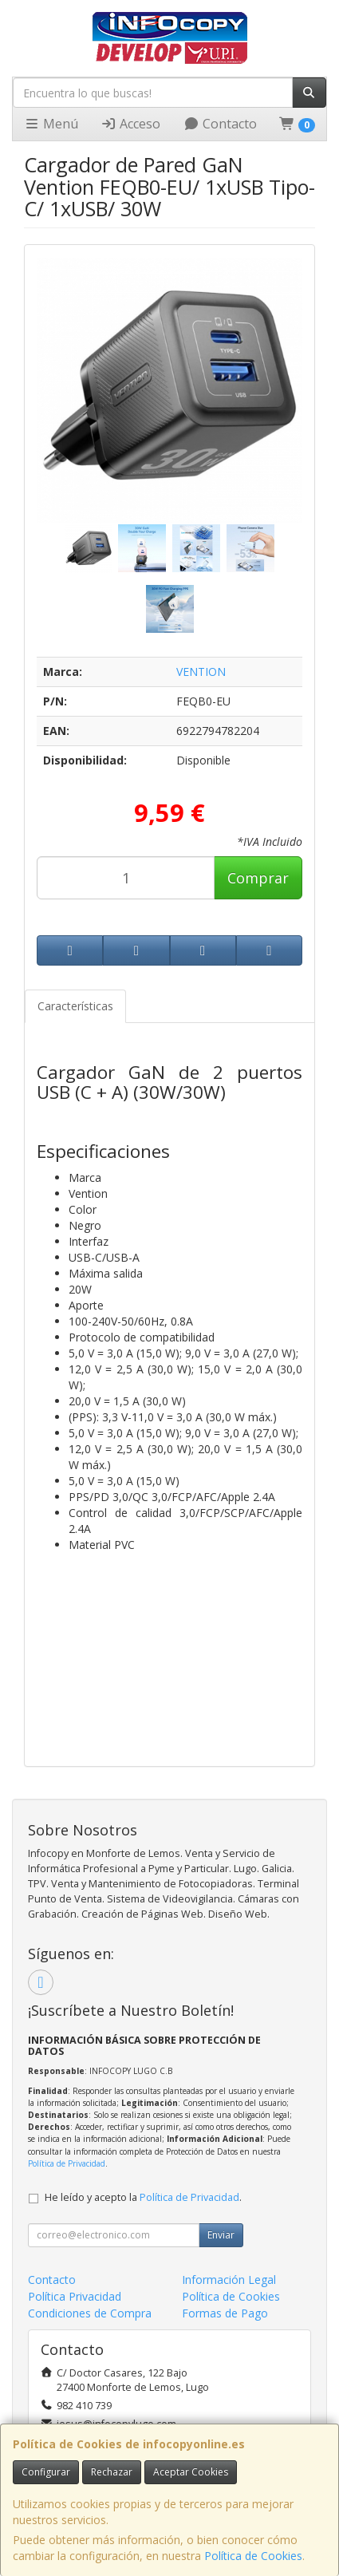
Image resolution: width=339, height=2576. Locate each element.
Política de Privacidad (66, 2163)
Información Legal (229, 2279)
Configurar (46, 2472)
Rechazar (111, 2472)
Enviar (221, 2235)
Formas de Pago (225, 2313)
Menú (51, 123)
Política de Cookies (253, 2555)
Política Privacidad (74, 2296)
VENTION (201, 671)
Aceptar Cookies (190, 2472)
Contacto (220, 123)
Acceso (130, 123)
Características (75, 1005)
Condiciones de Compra (90, 2313)
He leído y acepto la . (143, 2197)
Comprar (258, 877)
